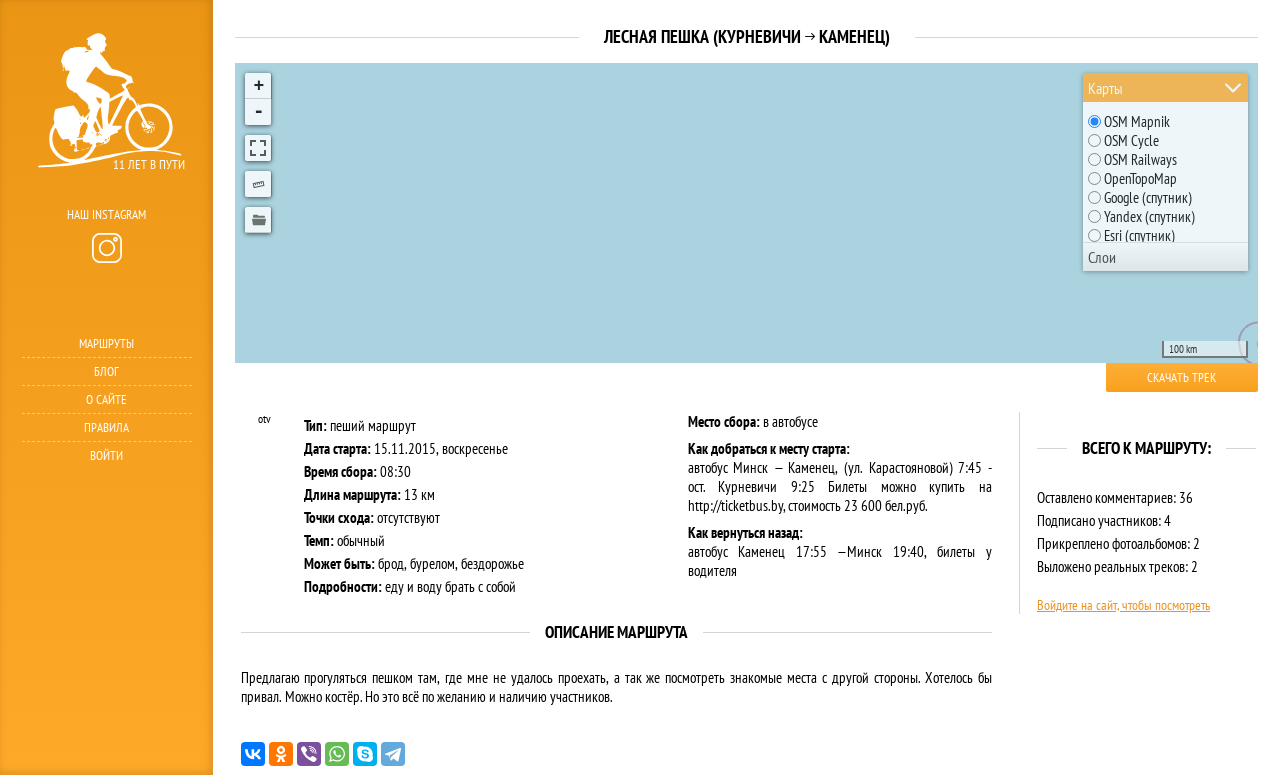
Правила (106, 427)
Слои (1102, 257)
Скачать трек (1181, 377)
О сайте (106, 399)
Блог (106, 371)
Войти (106, 455)
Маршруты (106, 343)
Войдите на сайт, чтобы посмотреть (1123, 605)
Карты (1105, 88)
